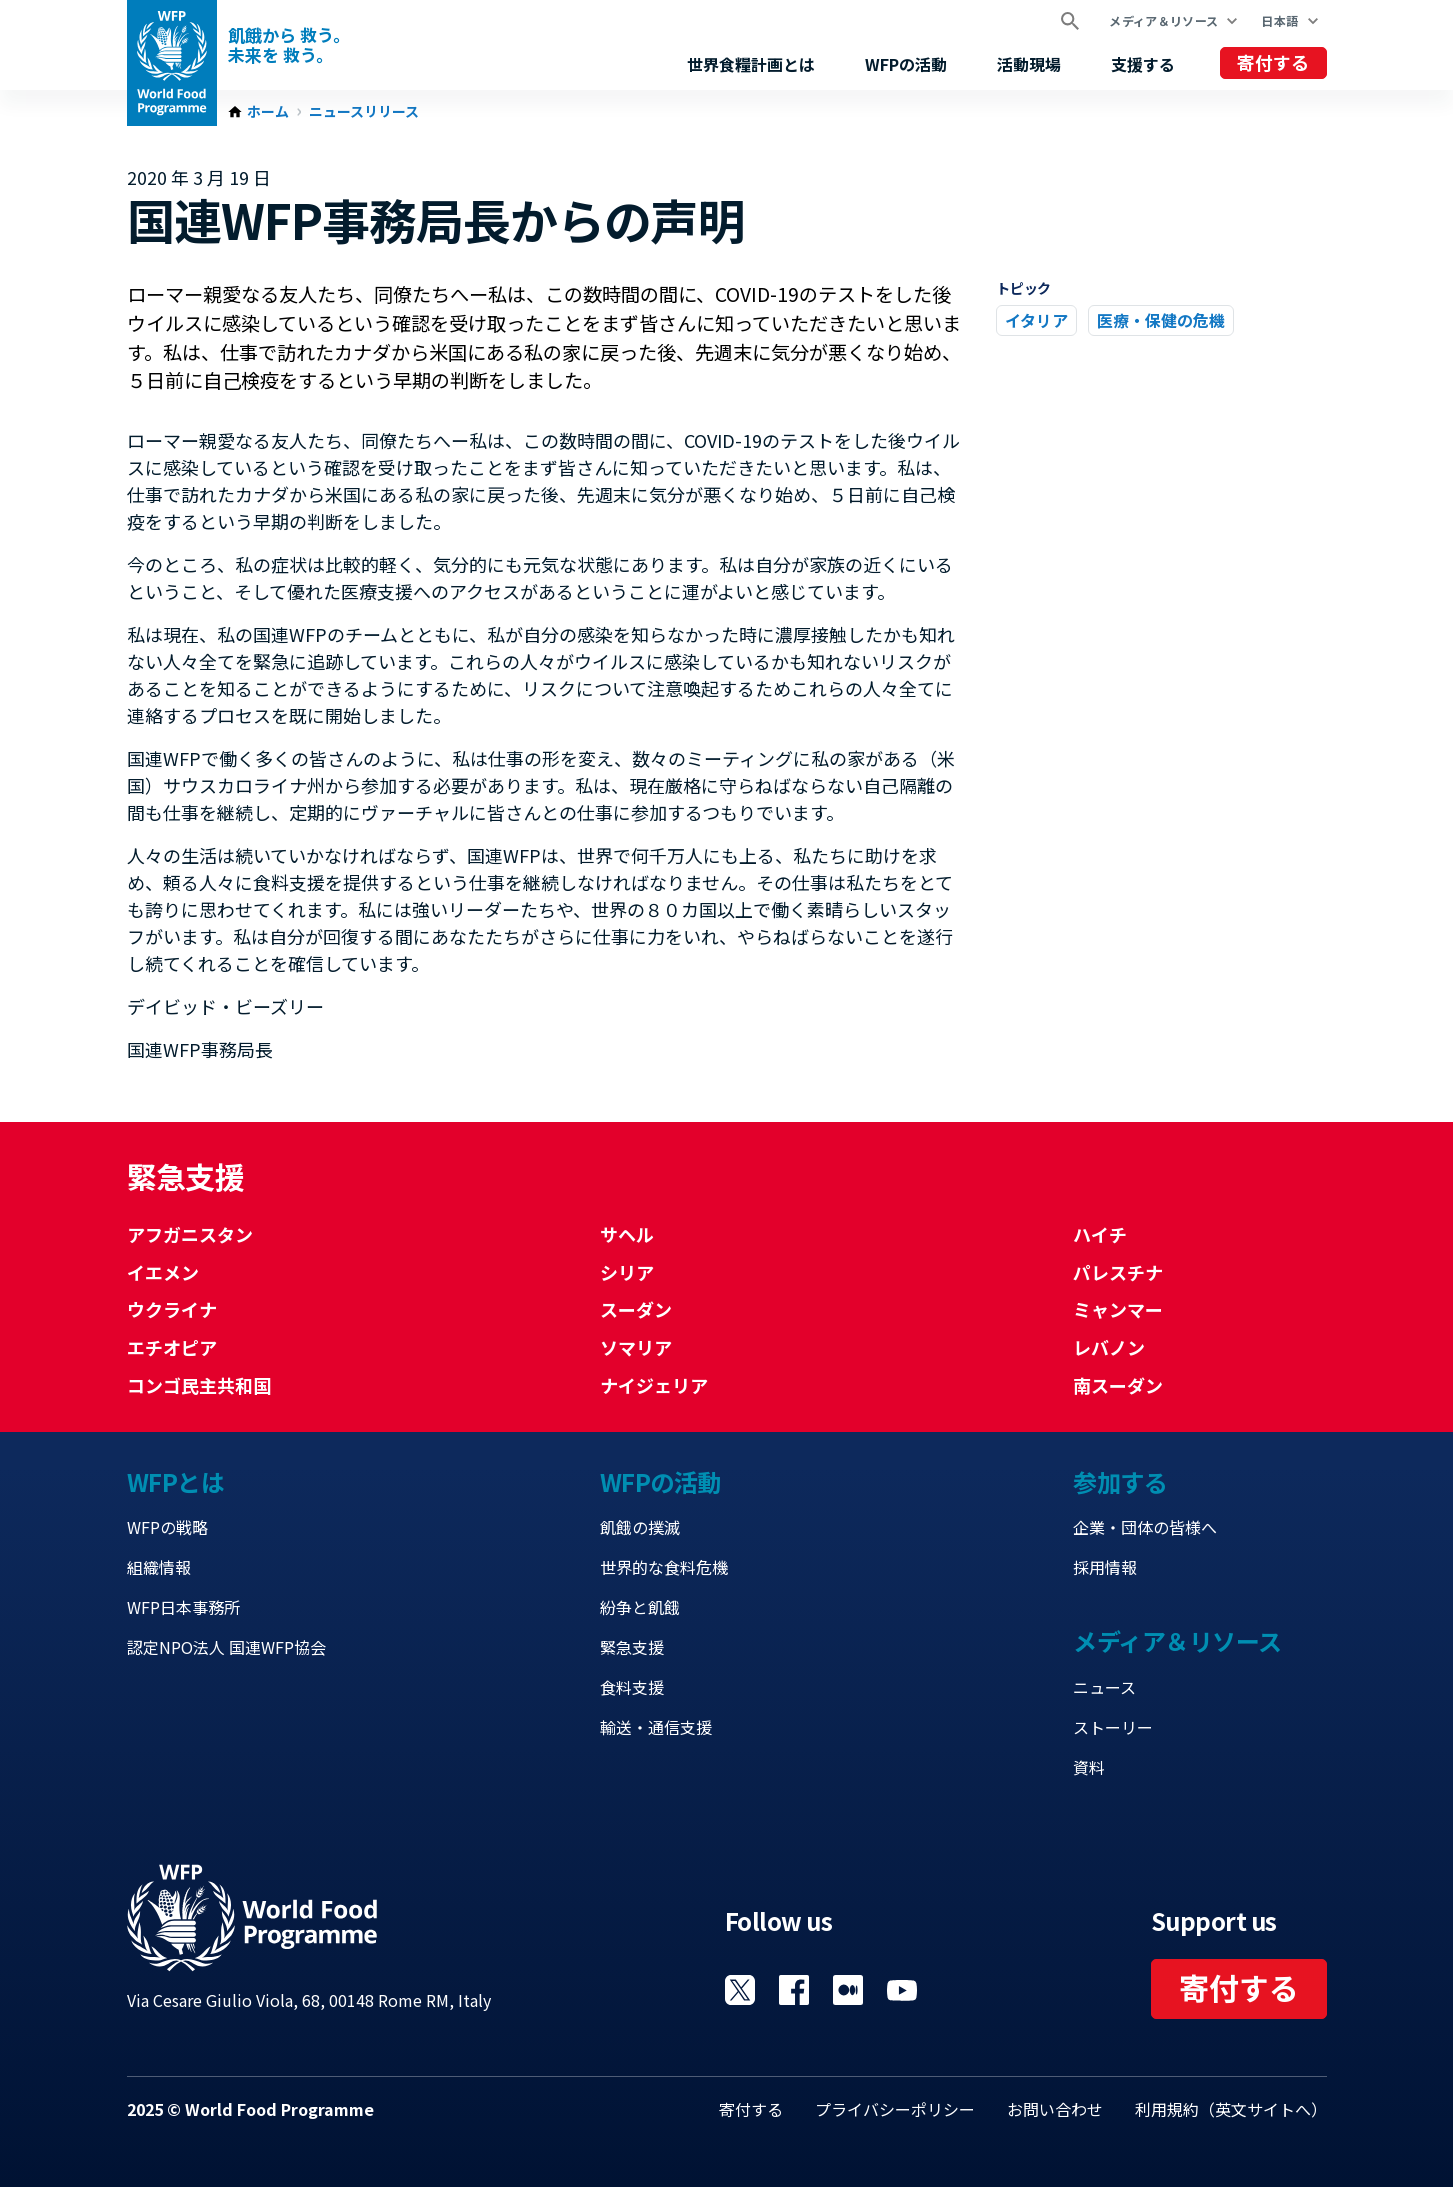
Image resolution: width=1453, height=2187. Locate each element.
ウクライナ (172, 1309)
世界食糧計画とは (751, 64)
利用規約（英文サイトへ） (1231, 2109)
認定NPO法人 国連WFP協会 (226, 1647)
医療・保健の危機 (1161, 320)
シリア (627, 1272)
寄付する (1273, 62)
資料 (1089, 1767)
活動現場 (1029, 64)
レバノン (1109, 1347)
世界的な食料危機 (664, 1567)
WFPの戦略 (167, 1527)
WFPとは (176, 1481)
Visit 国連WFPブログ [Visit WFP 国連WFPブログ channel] (848, 1990)
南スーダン (1118, 1385)
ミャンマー (1118, 1309)
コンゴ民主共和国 (199, 1385)
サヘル (627, 1234)
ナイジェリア (654, 1385)
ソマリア (636, 1347)
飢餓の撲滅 (640, 1527)
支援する (1143, 64)
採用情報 (1105, 1567)
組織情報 (159, 1567)
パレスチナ (1118, 1272)
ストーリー (1113, 1727)
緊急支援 (632, 1647)
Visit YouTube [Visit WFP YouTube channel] (902, 1990)
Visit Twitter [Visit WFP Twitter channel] (740, 1990)
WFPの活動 (906, 64)
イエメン (163, 1272)
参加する (1120, 1481)
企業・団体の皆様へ (1145, 1527)
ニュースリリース (364, 112)
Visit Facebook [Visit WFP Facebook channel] (794, 1990)
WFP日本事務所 (183, 1607)
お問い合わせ (1055, 2109)
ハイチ (1100, 1234)
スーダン (636, 1309)
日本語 (1279, 20)
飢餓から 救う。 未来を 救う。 (289, 45)
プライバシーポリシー (895, 2109)
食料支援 (632, 1687)
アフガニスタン (190, 1234)
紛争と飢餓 (640, 1607)
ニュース (1104, 1687)
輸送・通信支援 (656, 1727)
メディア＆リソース (1163, 20)
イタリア (1036, 320)
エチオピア (172, 1347)
